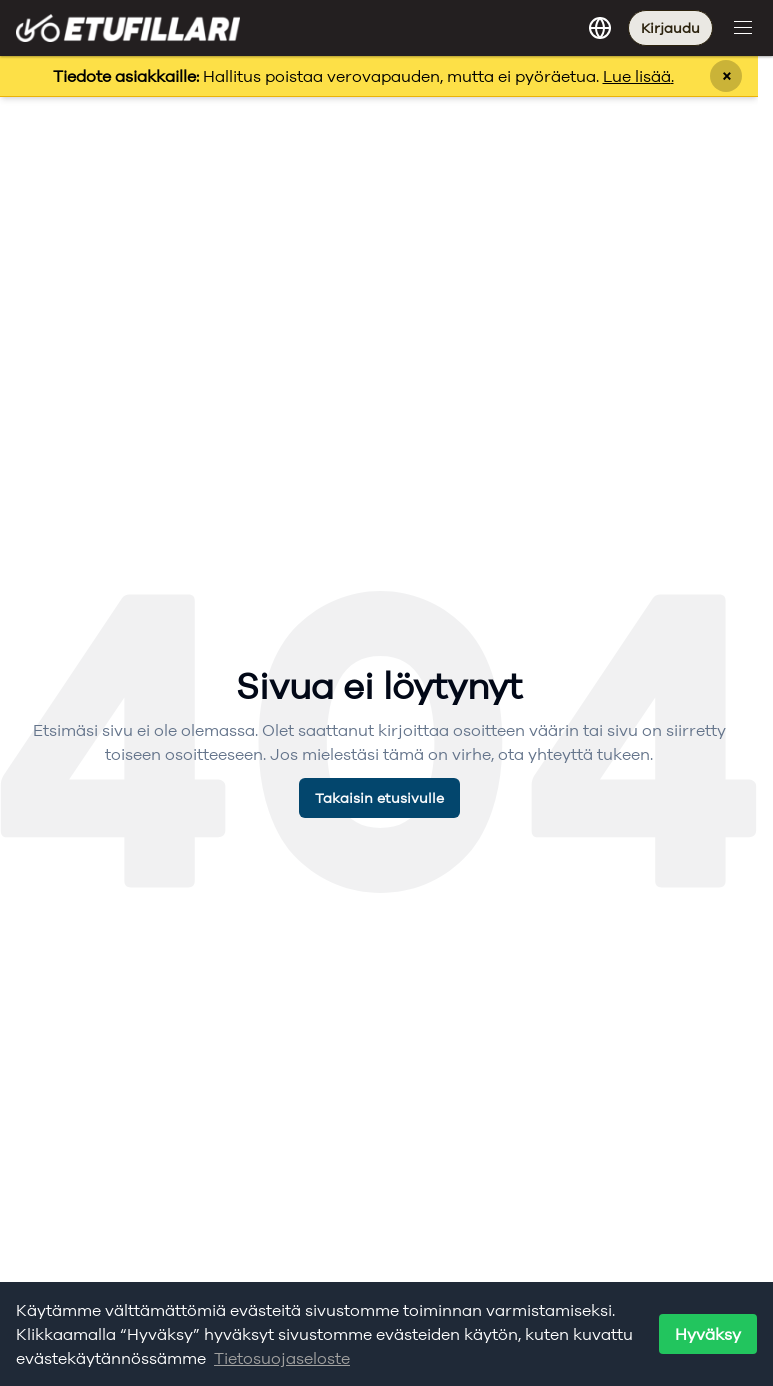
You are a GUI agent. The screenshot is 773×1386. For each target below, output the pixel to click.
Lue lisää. (638, 76)
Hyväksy (708, 1334)
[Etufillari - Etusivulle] (128, 27)
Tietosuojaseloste (282, 1358)
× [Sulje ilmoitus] (726, 75)
